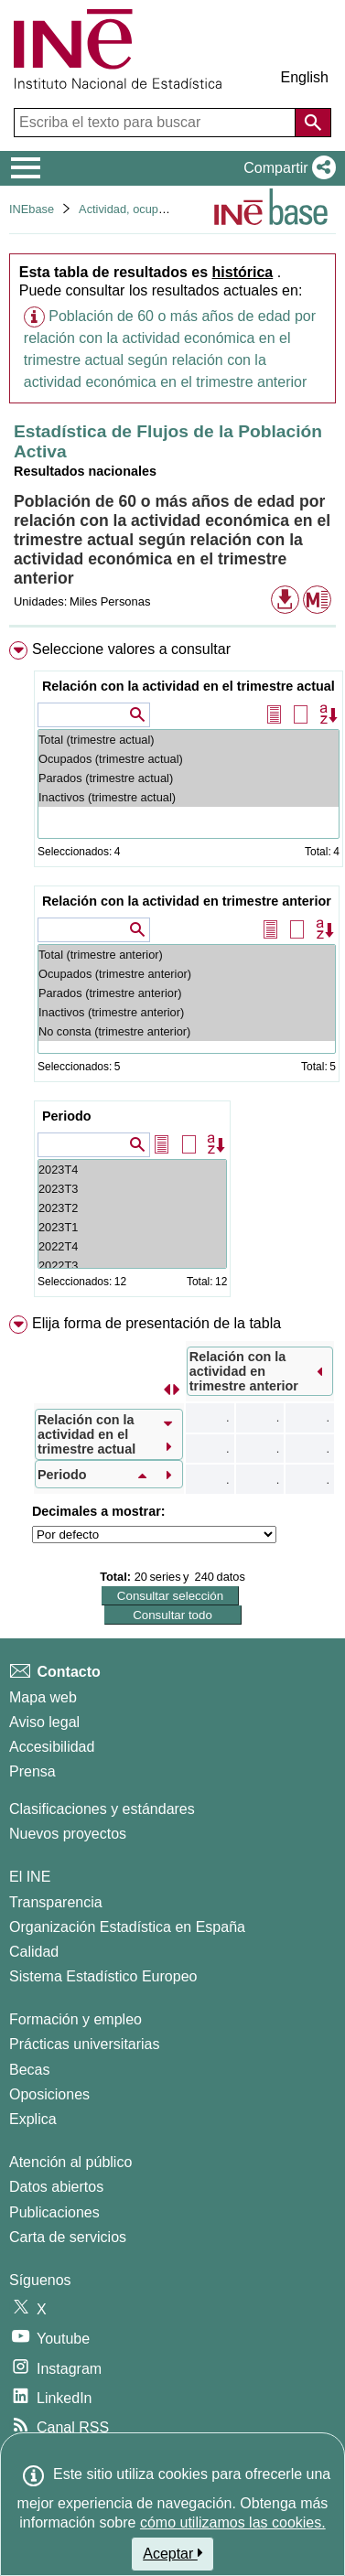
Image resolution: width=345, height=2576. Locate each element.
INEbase (31, 209)
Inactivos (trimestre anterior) (186, 1012)
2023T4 (132, 1169)
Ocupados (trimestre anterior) (186, 973)
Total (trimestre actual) (188, 739)
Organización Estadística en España (127, 1927)
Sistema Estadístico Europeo (103, 1976)
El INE (29, 1876)
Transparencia (55, 1902)
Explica (33, 2119)
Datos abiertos (56, 2187)
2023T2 (132, 1208)
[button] (286, 168)
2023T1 (132, 1227)
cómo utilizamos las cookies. (233, 2522)
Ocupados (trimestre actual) (188, 758)
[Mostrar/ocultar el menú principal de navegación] (26, 168)
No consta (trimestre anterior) (186, 1031)
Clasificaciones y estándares (102, 1809)
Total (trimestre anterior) (186, 954)
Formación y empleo (75, 2019)
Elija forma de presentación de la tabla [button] (156, 1323)
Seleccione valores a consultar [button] (131, 649)
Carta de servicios (67, 2237)
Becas (29, 2069)
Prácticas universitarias (84, 2044)
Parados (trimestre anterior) (186, 993)
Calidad (34, 1951)
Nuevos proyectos (67, 1833)
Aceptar (172, 2553)
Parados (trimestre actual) (188, 778)
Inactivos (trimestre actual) (188, 797)
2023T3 (132, 1188)
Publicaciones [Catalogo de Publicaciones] (54, 2212)
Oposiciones (49, 2094)
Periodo (67, 1116)
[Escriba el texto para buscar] (156, 122)
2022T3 (132, 1265)
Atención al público (70, 2162)
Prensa (32, 1771)
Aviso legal (44, 1722)
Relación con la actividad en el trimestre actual (188, 686)
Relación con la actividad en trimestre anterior (186, 901)
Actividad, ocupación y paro (150, 209)
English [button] (305, 77)
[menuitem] (172, 972)
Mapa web (43, 1697)
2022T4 (132, 1246)
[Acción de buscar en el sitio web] (313, 122)
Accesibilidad (51, 1747)
